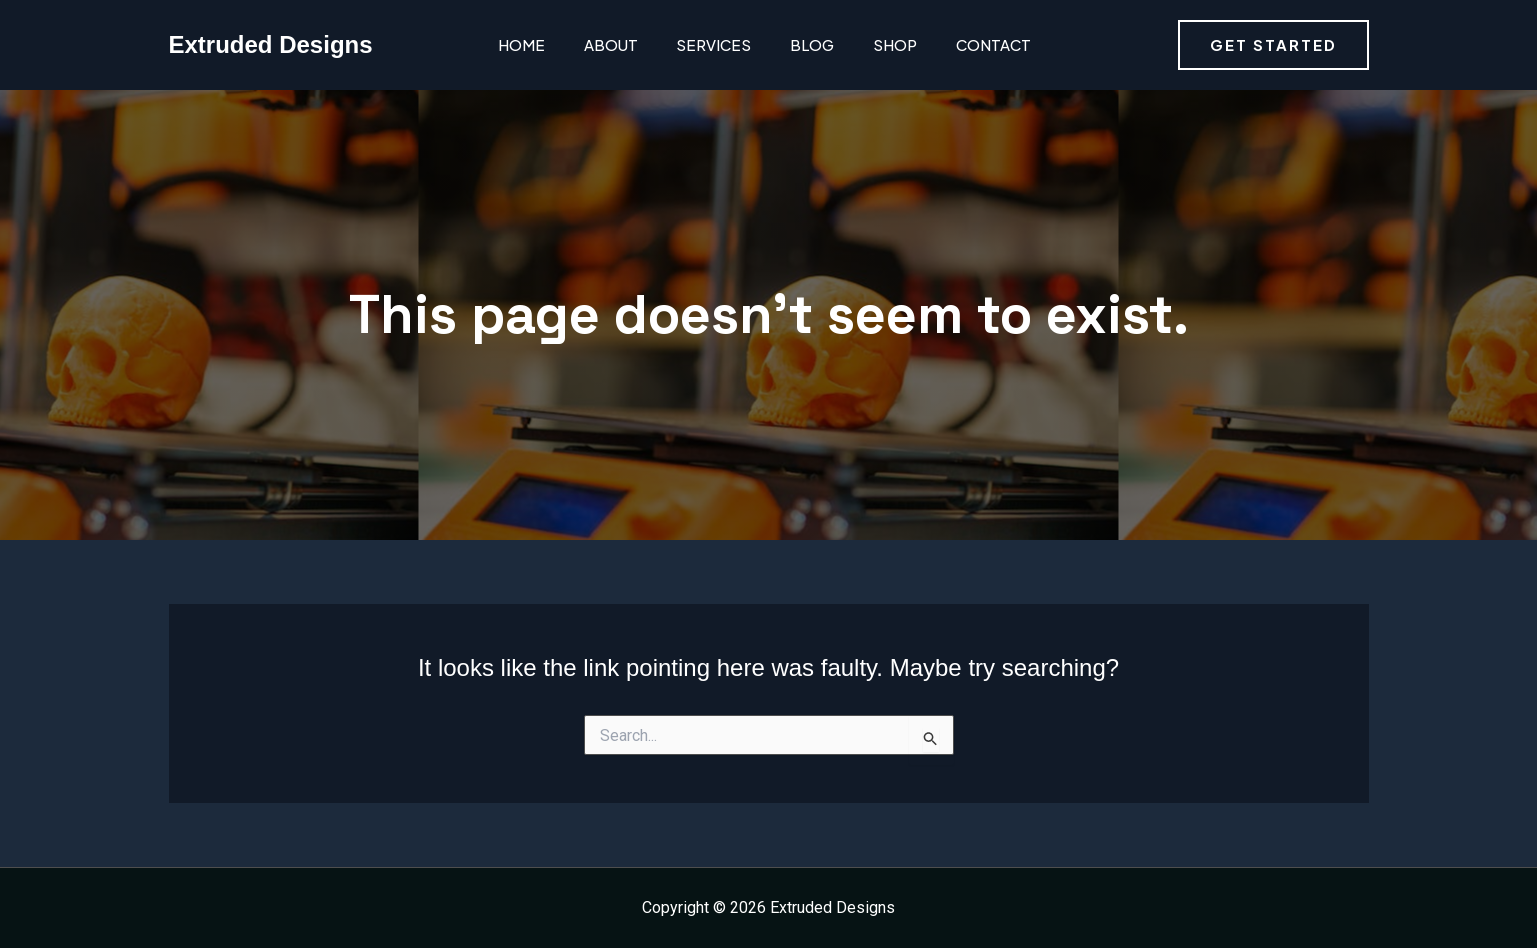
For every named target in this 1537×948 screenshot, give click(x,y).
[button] (1273, 45)
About (603, 44)
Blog (797, 44)
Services (702, 44)
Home (517, 44)
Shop (876, 44)
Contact (970, 44)
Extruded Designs (271, 44)
